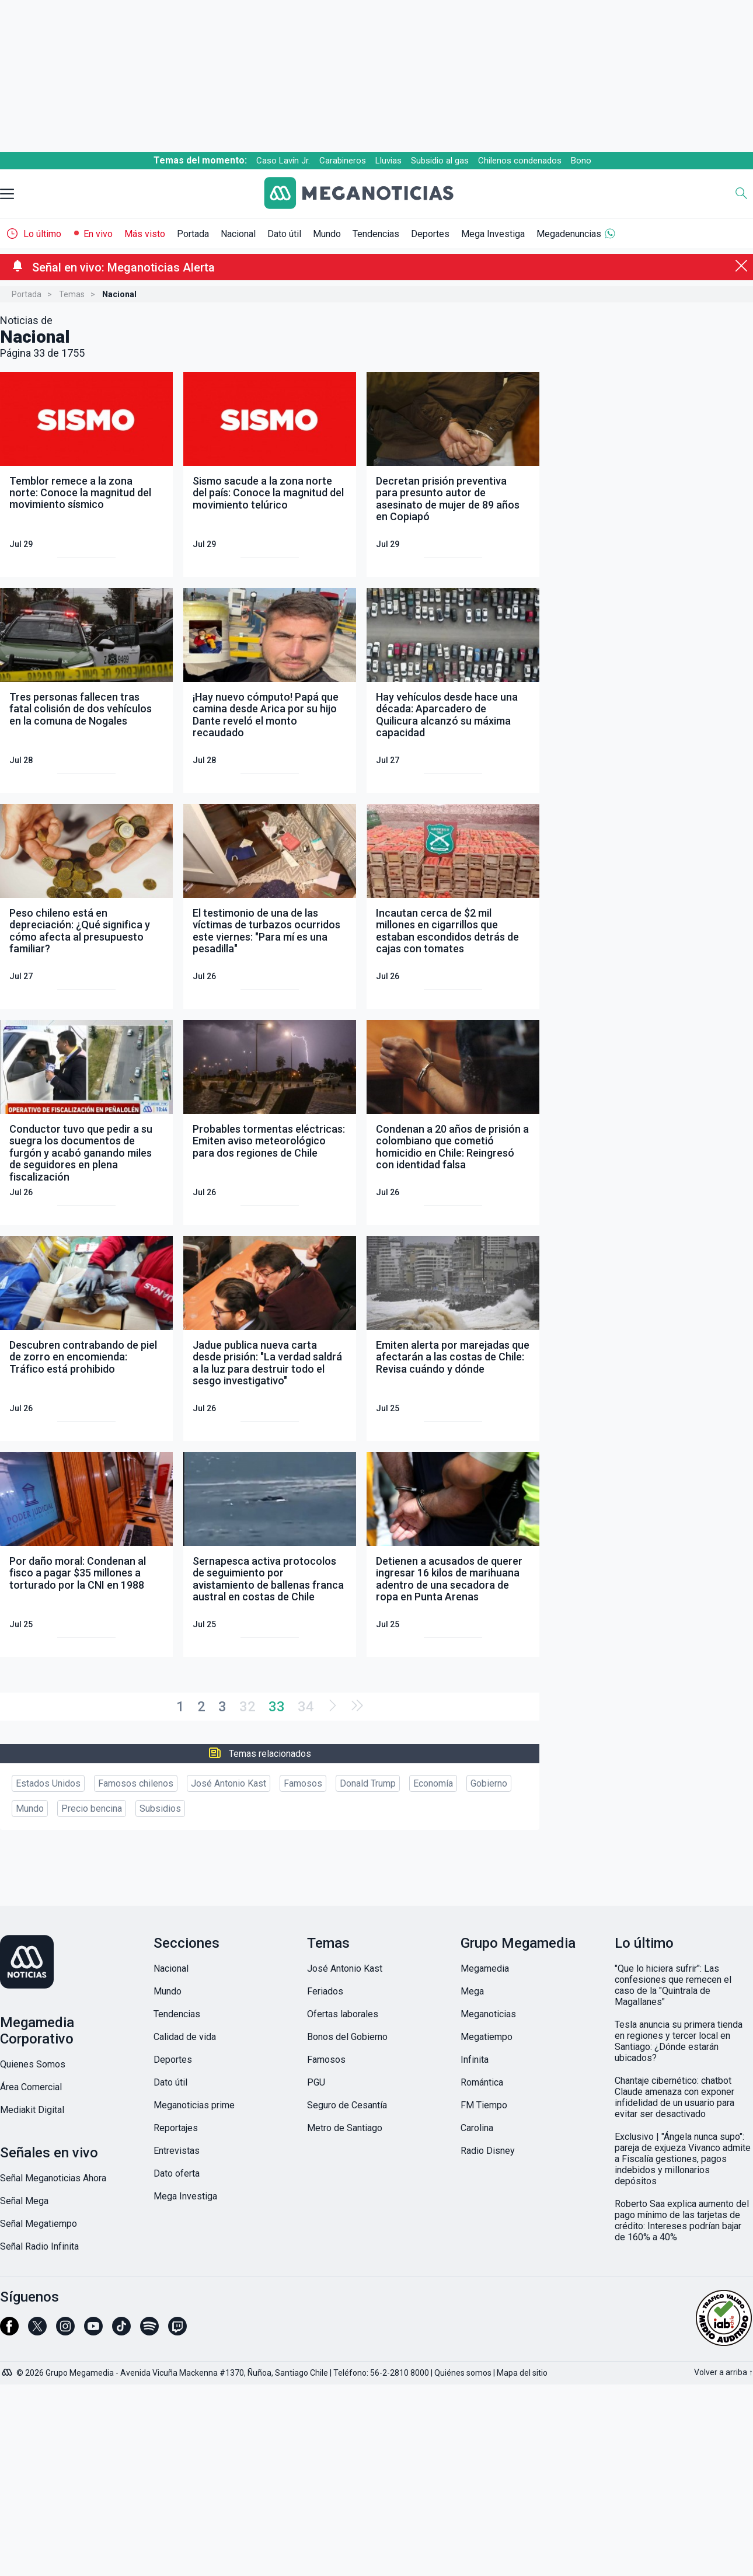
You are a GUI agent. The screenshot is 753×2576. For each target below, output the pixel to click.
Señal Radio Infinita (39, 2246)
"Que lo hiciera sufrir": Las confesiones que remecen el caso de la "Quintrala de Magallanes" (673, 1985)
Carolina (477, 2127)
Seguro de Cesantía (347, 2105)
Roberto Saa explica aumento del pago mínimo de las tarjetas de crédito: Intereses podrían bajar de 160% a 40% (682, 2220)
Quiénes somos (462, 2372)
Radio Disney (488, 2150)
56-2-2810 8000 (399, 2372)
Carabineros (342, 160)
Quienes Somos (32, 2064)
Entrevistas (177, 2150)
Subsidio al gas (440, 160)
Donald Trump (368, 1783)
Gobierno (488, 1783)
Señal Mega (24, 2200)
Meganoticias (488, 2014)
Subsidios (160, 1808)
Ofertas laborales (342, 2014)
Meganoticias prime (194, 2105)
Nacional (238, 233)
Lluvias (388, 160)
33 (277, 1706)
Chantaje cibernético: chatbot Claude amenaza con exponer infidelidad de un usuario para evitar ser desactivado (674, 2097)
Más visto (144, 233)
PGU (316, 2082)
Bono (581, 160)
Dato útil (284, 233)
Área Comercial (31, 2087)
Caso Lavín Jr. (283, 160)
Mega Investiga (493, 233)
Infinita (475, 2059)
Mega (472, 1991)
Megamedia (485, 1968)
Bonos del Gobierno (347, 2036)
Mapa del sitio (522, 2372)
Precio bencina (91, 1808)
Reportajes (176, 2127)
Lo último (42, 233)
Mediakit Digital (32, 2109)
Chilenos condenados (520, 160)
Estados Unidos (48, 1783)
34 (306, 1706)
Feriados (325, 1991)
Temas (72, 294)
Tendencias (376, 233)
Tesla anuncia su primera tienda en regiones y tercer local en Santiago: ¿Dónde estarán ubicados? (678, 2041)
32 (247, 1706)
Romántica (482, 2082)
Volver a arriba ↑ (723, 2372)
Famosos (303, 1783)
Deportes (430, 233)
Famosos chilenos (135, 1783)
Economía (433, 1783)
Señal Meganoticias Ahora (53, 2178)
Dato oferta (177, 2173)
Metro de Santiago (344, 2127)
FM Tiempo (484, 2105)
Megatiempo (487, 2036)
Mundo (327, 233)
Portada (193, 233)
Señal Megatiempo (38, 2223)
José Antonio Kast (228, 1783)
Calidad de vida (185, 2036)
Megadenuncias (568, 233)
